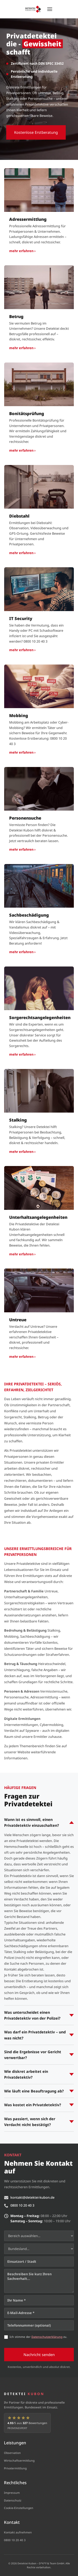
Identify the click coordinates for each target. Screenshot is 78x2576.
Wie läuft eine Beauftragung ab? (34, 2090)
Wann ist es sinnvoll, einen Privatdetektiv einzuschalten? (31, 1822)
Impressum (12, 2493)
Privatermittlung (15, 2468)
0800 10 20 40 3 (15, 2540)
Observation (12, 2453)
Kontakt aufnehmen (18, 2532)
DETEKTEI (24, 2394)
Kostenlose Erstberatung (36, 132)
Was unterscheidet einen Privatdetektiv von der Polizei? (32, 2015)
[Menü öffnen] (50, 9)
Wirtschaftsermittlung (19, 2460)
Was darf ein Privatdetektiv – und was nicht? (35, 2034)
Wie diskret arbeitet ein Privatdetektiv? (26, 2074)
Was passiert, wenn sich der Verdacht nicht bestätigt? (29, 2121)
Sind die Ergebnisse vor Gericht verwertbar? (32, 2054)
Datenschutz (12, 2500)
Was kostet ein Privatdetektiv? (32, 2104)
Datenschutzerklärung (46, 2337)
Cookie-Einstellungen (18, 2508)
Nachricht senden (39, 2354)
